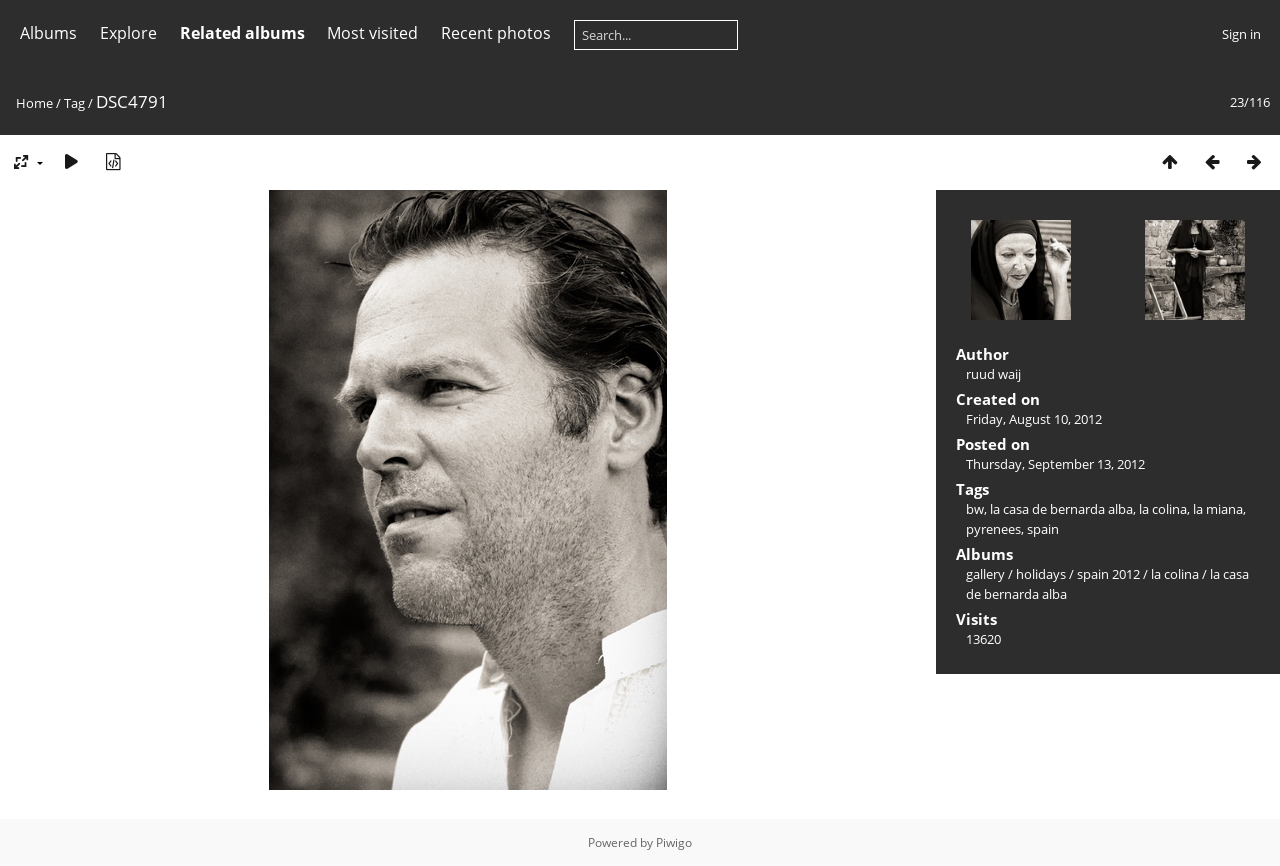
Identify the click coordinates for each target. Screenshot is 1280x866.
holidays (1041, 574)
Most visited (372, 33)
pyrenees (993, 529)
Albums (48, 33)
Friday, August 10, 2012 (1034, 419)
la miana (1218, 509)
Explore (128, 33)
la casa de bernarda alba (1061, 509)
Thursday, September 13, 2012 (1055, 464)
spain (1043, 529)
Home (34, 103)
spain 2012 (1108, 574)
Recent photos (496, 33)
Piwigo (674, 842)
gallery (985, 574)
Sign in (1241, 34)
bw (975, 509)
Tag (74, 103)
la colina (1163, 509)
